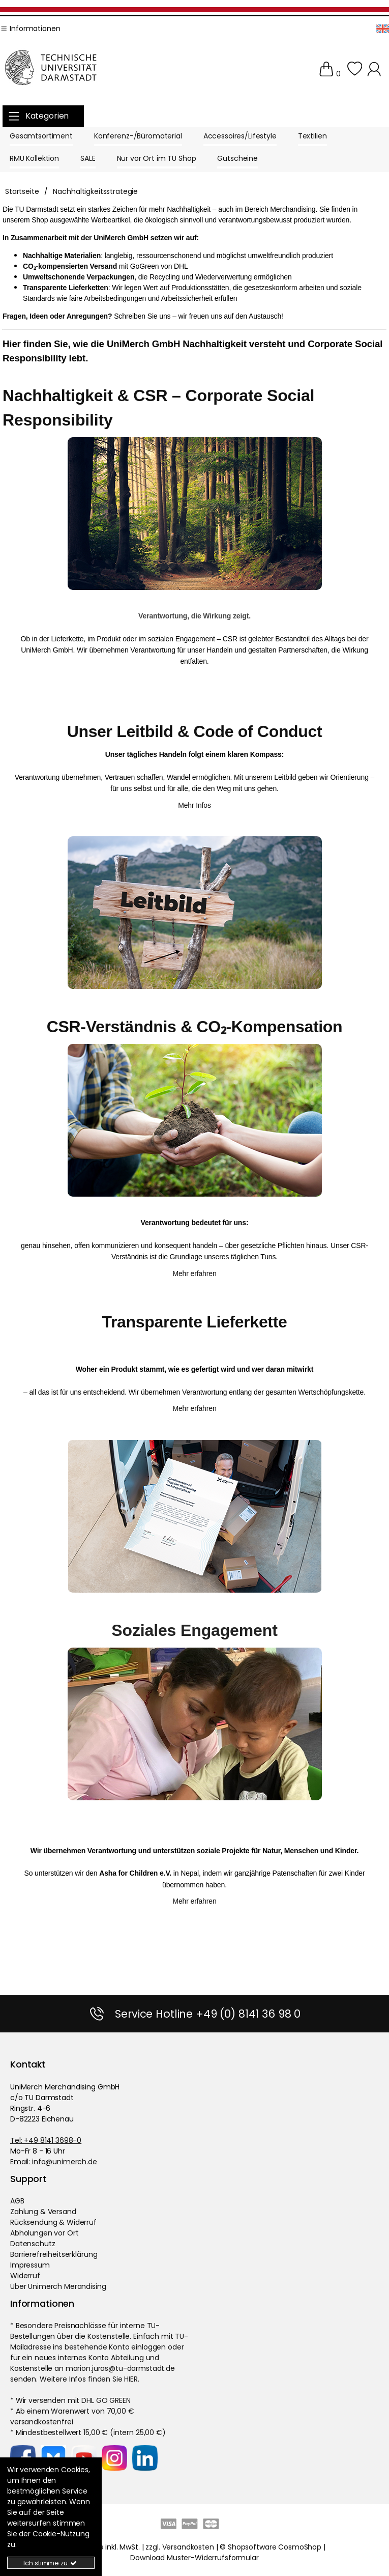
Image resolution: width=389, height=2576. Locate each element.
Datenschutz (32, 2244)
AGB (17, 2201)
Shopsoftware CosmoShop (274, 2547)
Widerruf (25, 2276)
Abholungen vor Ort (44, 2233)
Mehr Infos (194, 805)
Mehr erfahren (194, 1273)
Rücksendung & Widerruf (53, 2222)
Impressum (30, 2265)
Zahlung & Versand (43, 2211)
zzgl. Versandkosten (179, 2547)
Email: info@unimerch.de (53, 2162)
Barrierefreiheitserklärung (53, 2254)
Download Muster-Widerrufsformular (194, 2558)
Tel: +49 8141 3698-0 (45, 2140)
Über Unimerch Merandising (58, 2286)
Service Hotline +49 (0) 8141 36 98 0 (208, 2013)
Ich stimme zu (50, 2563)
